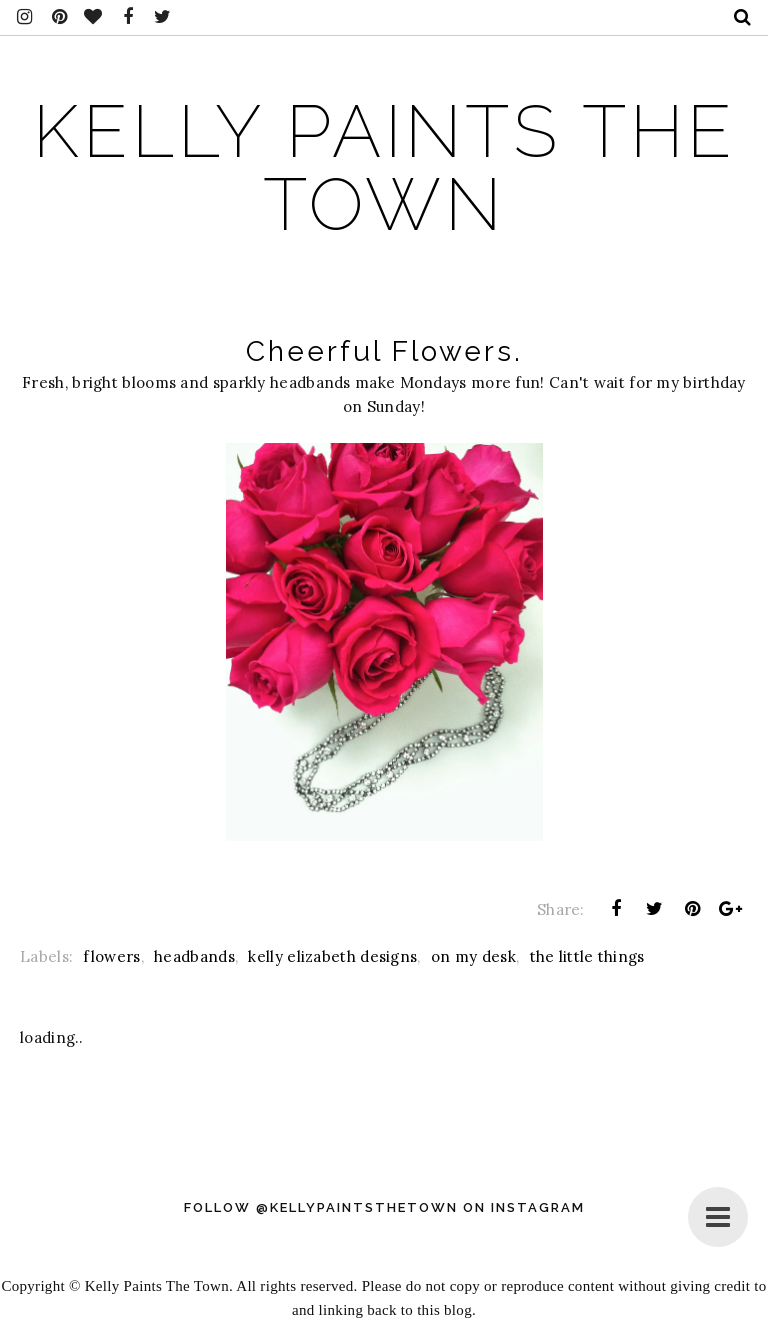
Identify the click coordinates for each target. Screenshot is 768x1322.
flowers (111, 956)
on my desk (473, 956)
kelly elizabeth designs (332, 956)
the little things (587, 956)
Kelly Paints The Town (384, 168)
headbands (194, 956)
